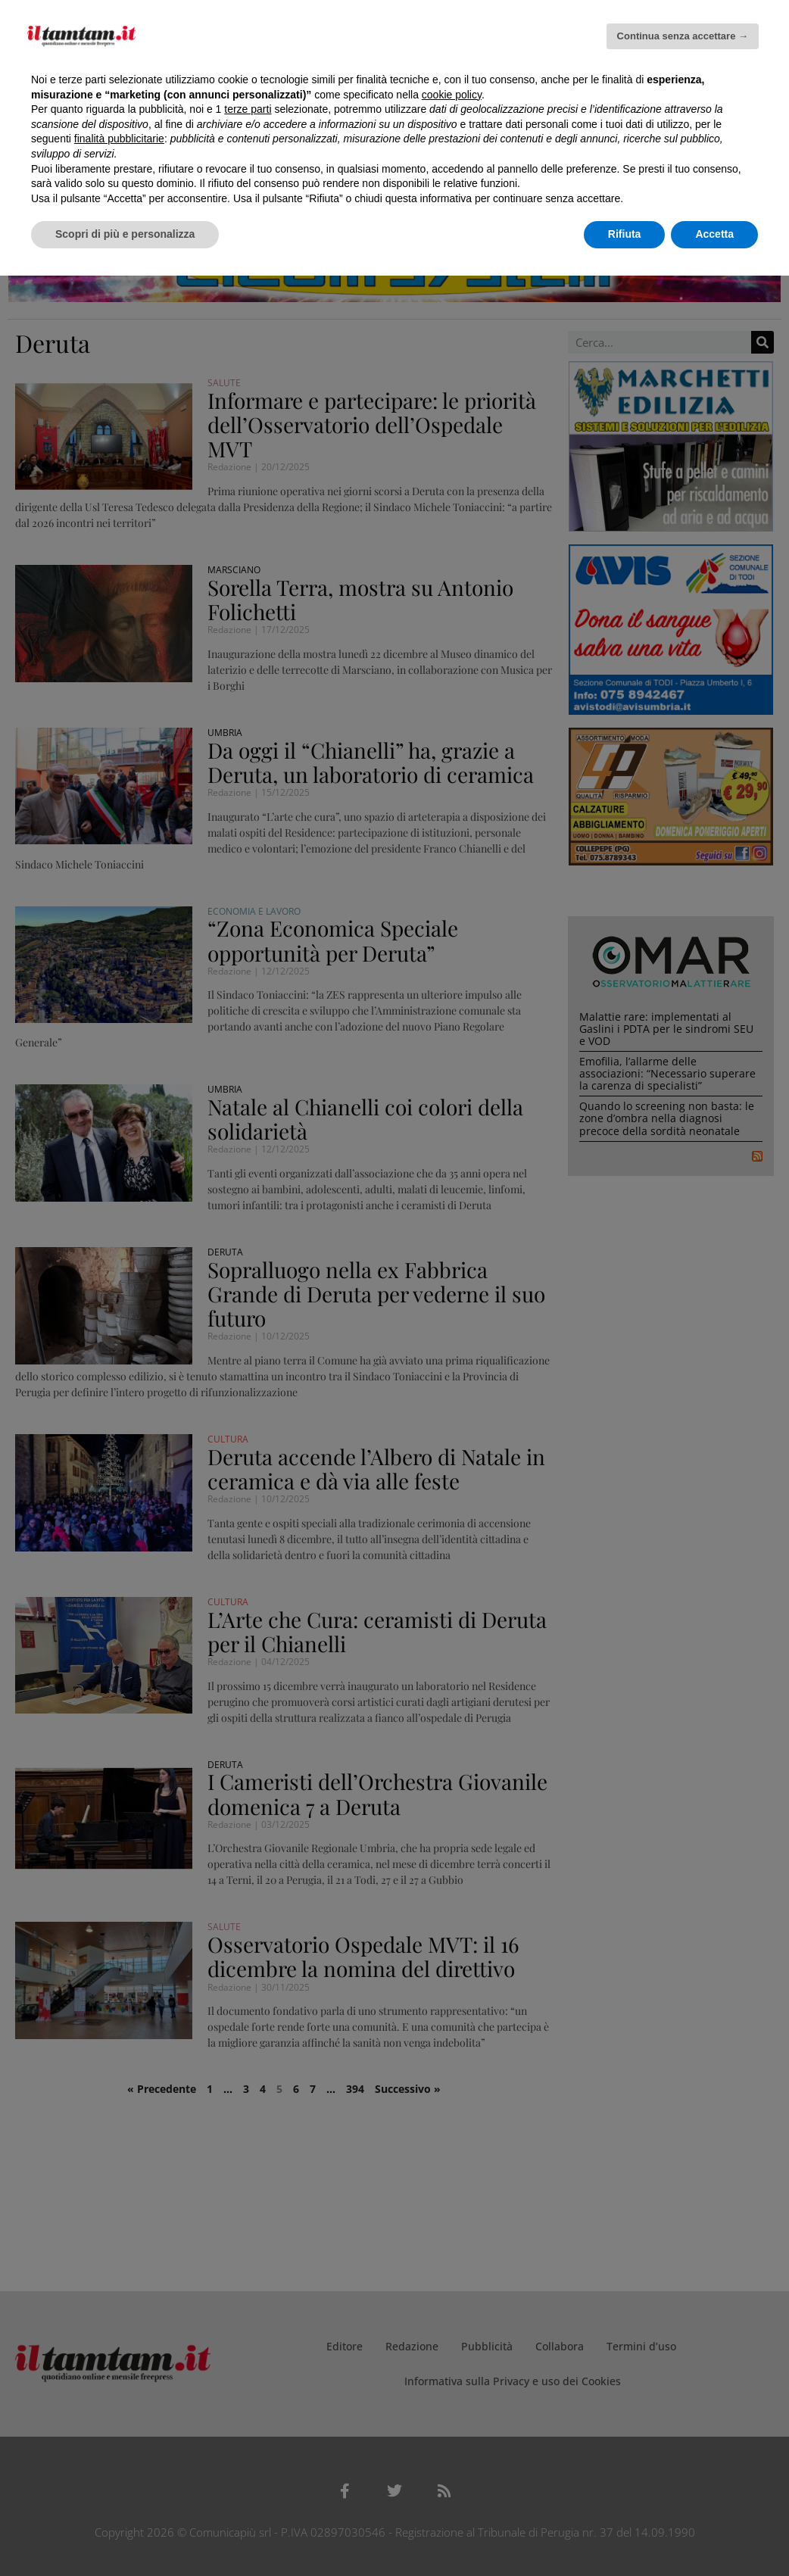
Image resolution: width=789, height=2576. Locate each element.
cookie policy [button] (452, 95)
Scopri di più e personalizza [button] (125, 234)
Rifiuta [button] (624, 234)
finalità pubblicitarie (119, 139)
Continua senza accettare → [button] (682, 36)
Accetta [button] (714, 234)
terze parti (247, 109)
